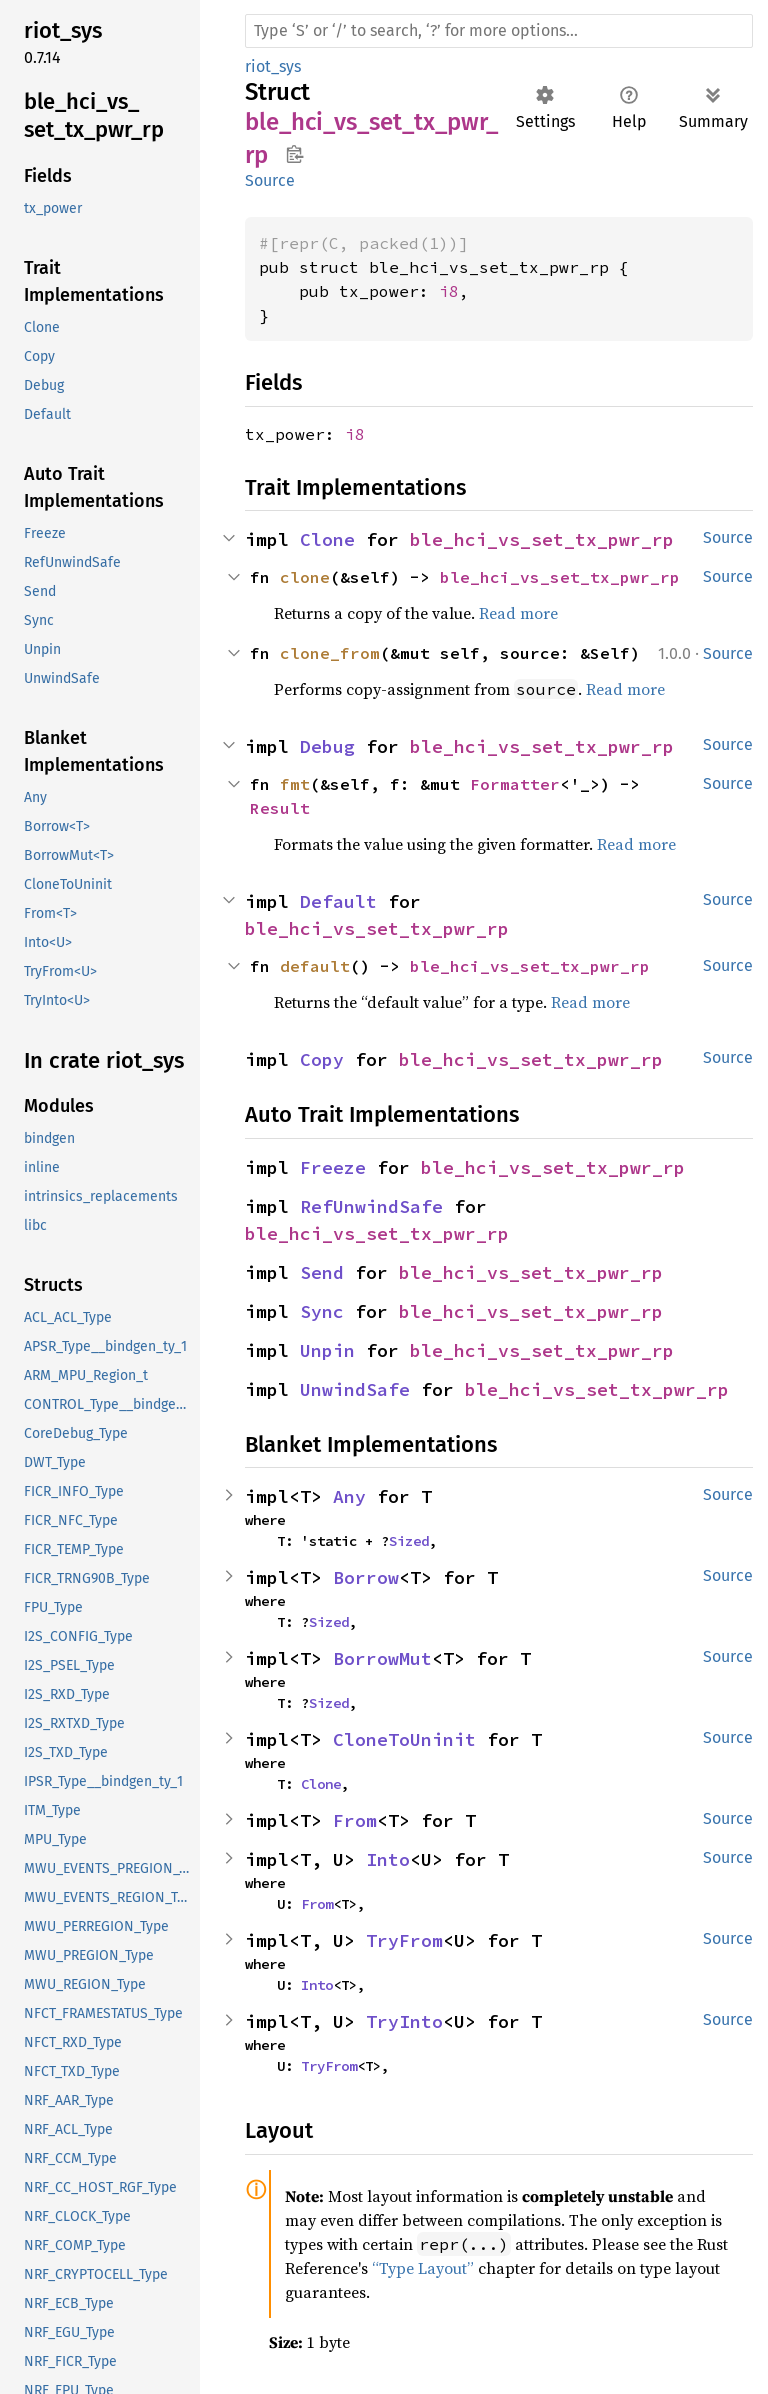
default (315, 966)
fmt (295, 784)
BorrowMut (382, 1658)
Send (322, 1272)
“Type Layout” (423, 2268)
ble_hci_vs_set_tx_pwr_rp (542, 539)
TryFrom (404, 1940)
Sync (322, 1311)
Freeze (333, 1167)
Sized (409, 1541)
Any (349, 1496)
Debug (327, 746)
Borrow (366, 1577)
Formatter (515, 784)
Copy (322, 1059)
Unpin (327, 1350)
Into (388, 1859)
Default (338, 901)
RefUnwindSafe (371, 1206)
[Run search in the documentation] (499, 31)
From (355, 1820)
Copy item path (294, 154)
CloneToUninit (404, 1739)
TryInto (404, 2021)
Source (270, 180)
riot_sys (273, 66)
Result (280, 808)
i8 (449, 291)
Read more (518, 613)
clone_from (330, 653)
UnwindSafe (355, 1389)
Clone (327, 539)
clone (305, 577)
